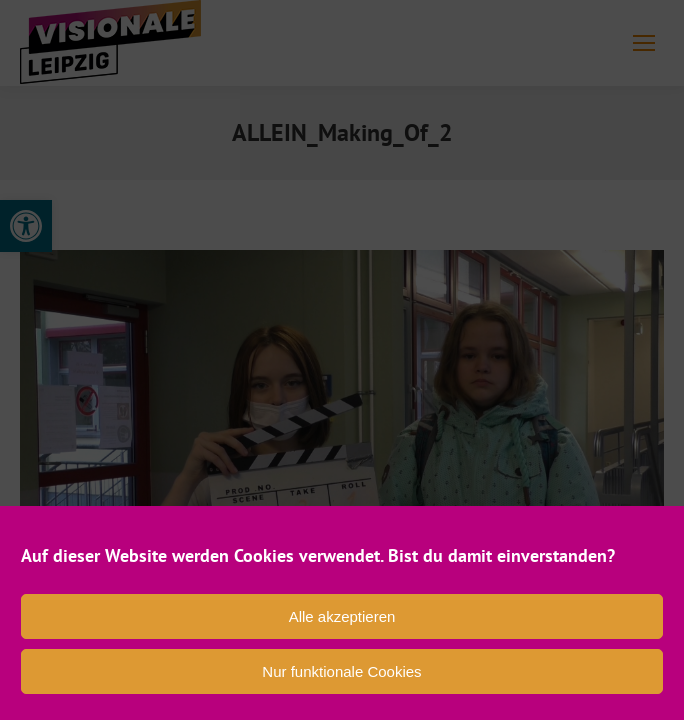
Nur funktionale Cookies (341, 671)
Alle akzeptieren (342, 616)
